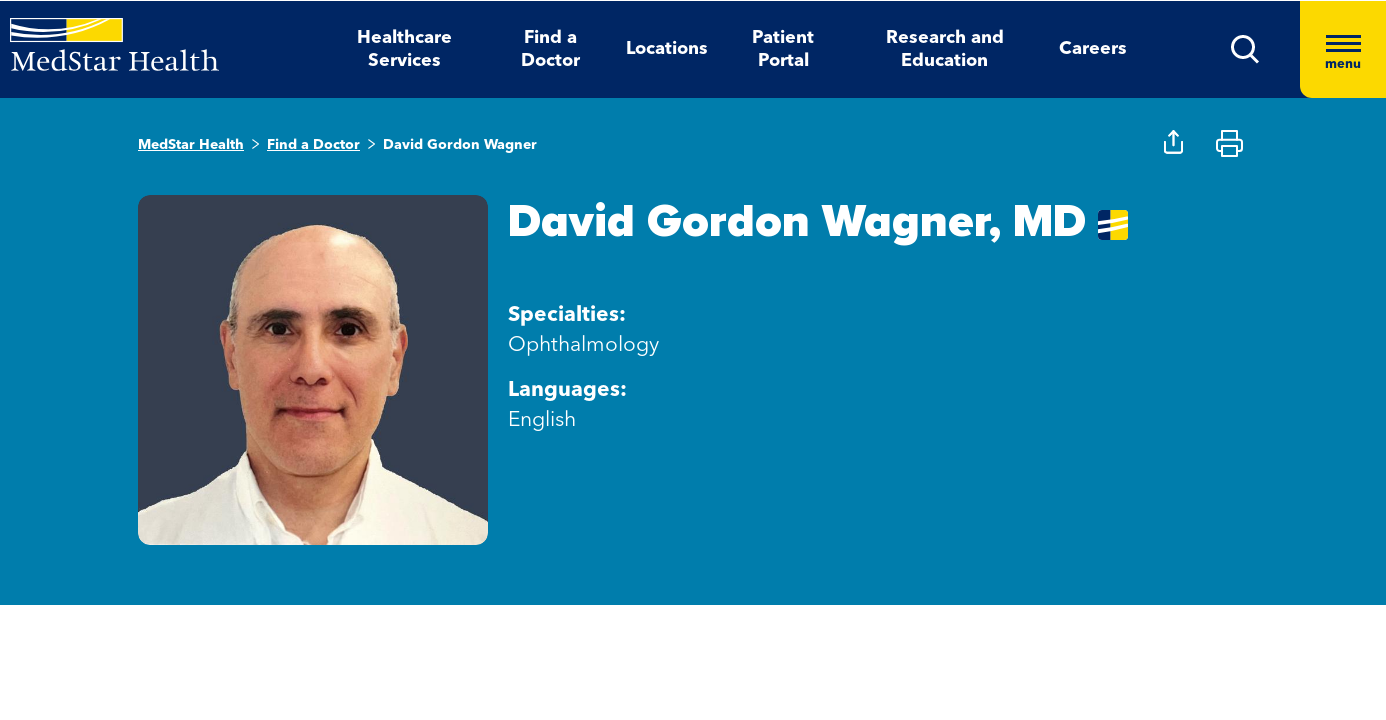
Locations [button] (667, 49)
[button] (1245, 49)
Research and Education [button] (945, 49)
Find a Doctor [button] (550, 49)
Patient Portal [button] (783, 49)
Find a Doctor (313, 145)
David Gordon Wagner (460, 145)
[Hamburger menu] (1343, 49)
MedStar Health (191, 145)
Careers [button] (1093, 49)
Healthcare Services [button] (404, 49)
